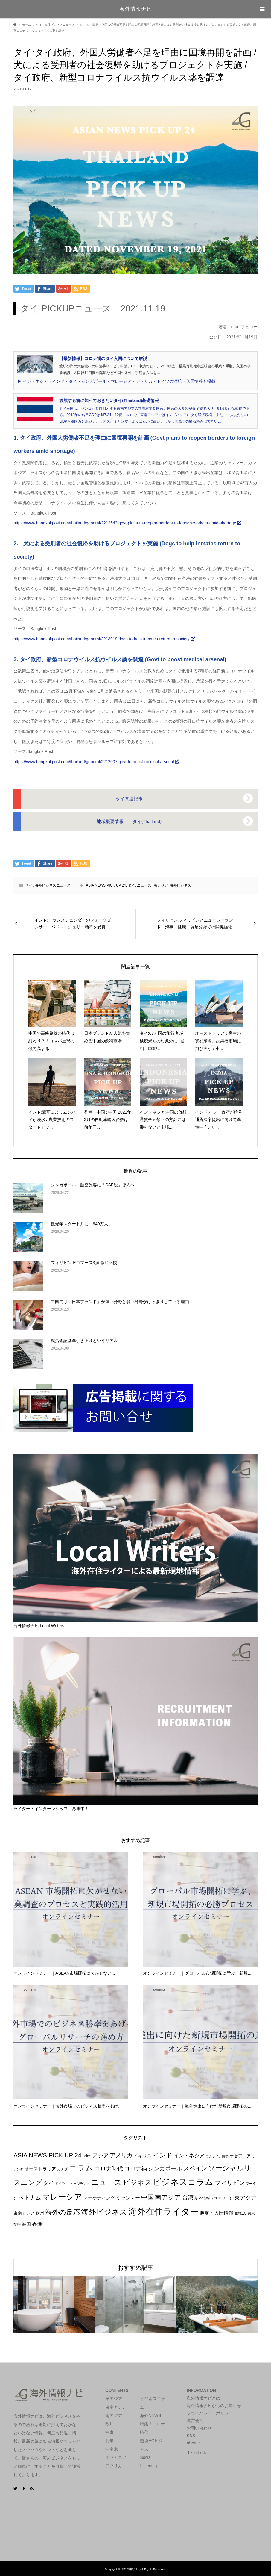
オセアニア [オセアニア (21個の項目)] (240, 2155)
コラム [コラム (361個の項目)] (81, 2168)
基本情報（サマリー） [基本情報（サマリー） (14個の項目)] (213, 2198)
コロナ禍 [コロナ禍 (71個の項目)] (135, 2168)
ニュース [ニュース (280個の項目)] (106, 2182)
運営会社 (195, 2420)
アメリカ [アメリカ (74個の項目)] (121, 2155)
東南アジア (115, 2407)
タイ (29, 885)
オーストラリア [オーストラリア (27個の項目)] (40, 2168)
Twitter (195, 2443)
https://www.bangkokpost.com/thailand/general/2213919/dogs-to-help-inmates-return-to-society (104, 638)
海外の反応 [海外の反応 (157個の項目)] (62, 2212)
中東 (109, 2432)
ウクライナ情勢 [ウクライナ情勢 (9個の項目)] (217, 2156)
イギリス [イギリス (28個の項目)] (143, 2155)
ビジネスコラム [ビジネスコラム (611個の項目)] (183, 2182)
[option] (54, 2304)
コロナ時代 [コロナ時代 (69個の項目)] (109, 2168)
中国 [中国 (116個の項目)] (147, 2197)
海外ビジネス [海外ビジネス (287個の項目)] (104, 2212)
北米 (109, 2440)
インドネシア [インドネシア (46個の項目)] (189, 2155)
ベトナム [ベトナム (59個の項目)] (29, 2197)
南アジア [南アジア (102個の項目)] (168, 2197)
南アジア (160, 885)
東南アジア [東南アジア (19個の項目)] (23, 2213)
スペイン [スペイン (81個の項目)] (195, 2168)
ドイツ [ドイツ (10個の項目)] (60, 2183)
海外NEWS (150, 2415)
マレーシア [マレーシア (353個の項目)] (62, 2197)
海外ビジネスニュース (53, 885)
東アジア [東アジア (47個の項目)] (245, 2198)
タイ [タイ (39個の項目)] (48, 2183)
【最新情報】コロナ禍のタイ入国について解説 (103, 358)
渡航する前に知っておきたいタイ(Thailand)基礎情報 (109, 400)
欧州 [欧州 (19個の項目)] (40, 2213)
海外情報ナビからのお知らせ (214, 2405)
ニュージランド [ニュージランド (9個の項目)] (78, 2183)
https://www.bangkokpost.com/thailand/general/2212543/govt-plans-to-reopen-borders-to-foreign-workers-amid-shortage (127, 523)
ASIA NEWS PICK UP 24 (106, 885)
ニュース (144, 885)
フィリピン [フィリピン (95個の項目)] (230, 2182)
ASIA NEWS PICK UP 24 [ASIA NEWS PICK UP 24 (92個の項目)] (47, 2155)
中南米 (111, 2449)
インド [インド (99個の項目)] (163, 2155)
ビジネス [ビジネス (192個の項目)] (137, 2182)
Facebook (198, 2453)
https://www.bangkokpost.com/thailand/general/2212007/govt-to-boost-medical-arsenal (96, 761)
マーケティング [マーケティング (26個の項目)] (99, 2197)
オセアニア (115, 2457)
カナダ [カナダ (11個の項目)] (62, 2169)
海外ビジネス (180, 885)
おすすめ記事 (135, 2267)
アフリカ (113, 2465)
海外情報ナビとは (203, 2398)
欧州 (109, 2423)
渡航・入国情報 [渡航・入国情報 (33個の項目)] (216, 2212)
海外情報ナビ (135, 9)
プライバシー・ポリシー (210, 2413)
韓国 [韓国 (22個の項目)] (26, 2224)
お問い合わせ (199, 2428)
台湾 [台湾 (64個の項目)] (188, 2197)
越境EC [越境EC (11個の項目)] (241, 2213)
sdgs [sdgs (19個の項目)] (87, 2155)
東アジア (113, 2398)
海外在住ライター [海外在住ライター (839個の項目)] (163, 2211)
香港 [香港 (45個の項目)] (37, 2224)
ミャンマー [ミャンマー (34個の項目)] (128, 2197)
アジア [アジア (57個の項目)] (100, 2155)
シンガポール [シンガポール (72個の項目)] (165, 2168)
